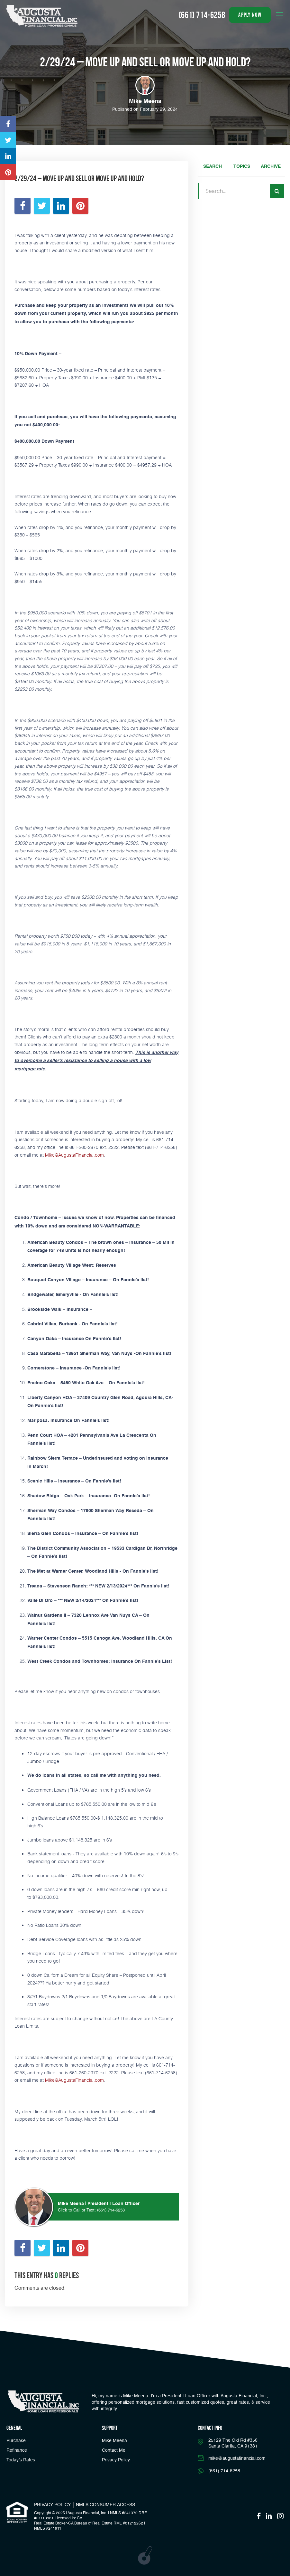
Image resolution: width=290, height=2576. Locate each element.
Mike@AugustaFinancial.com (74, 1154)
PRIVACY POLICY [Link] (52, 2505)
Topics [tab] (241, 166)
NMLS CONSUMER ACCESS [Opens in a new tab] (105, 2505)
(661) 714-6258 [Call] (202, 15)
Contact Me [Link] (113, 2450)
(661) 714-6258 (111, 2210)
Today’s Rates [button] (20, 2460)
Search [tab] (212, 166)
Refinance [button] (16, 2450)
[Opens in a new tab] (8, 124)
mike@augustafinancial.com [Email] (237, 2458)
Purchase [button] (16, 2441)
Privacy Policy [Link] (116, 2460)
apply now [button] (249, 15)
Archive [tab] (271, 166)
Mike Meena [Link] (114, 2441)
